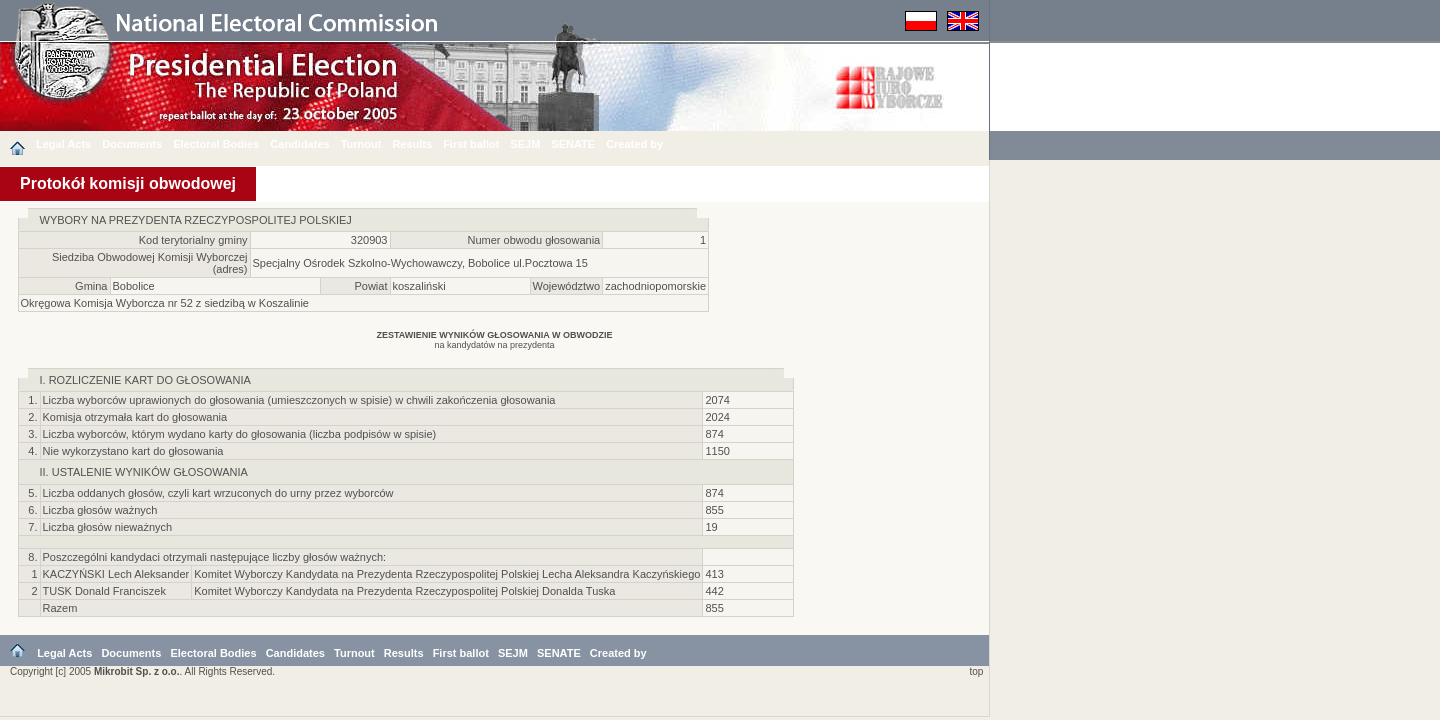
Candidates (299, 144)
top (973, 674)
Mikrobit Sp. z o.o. (137, 674)
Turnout (361, 144)
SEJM (525, 144)
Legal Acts (63, 144)
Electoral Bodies (216, 144)
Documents (132, 144)
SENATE (573, 144)
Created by (634, 144)
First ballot (471, 144)
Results (412, 144)
